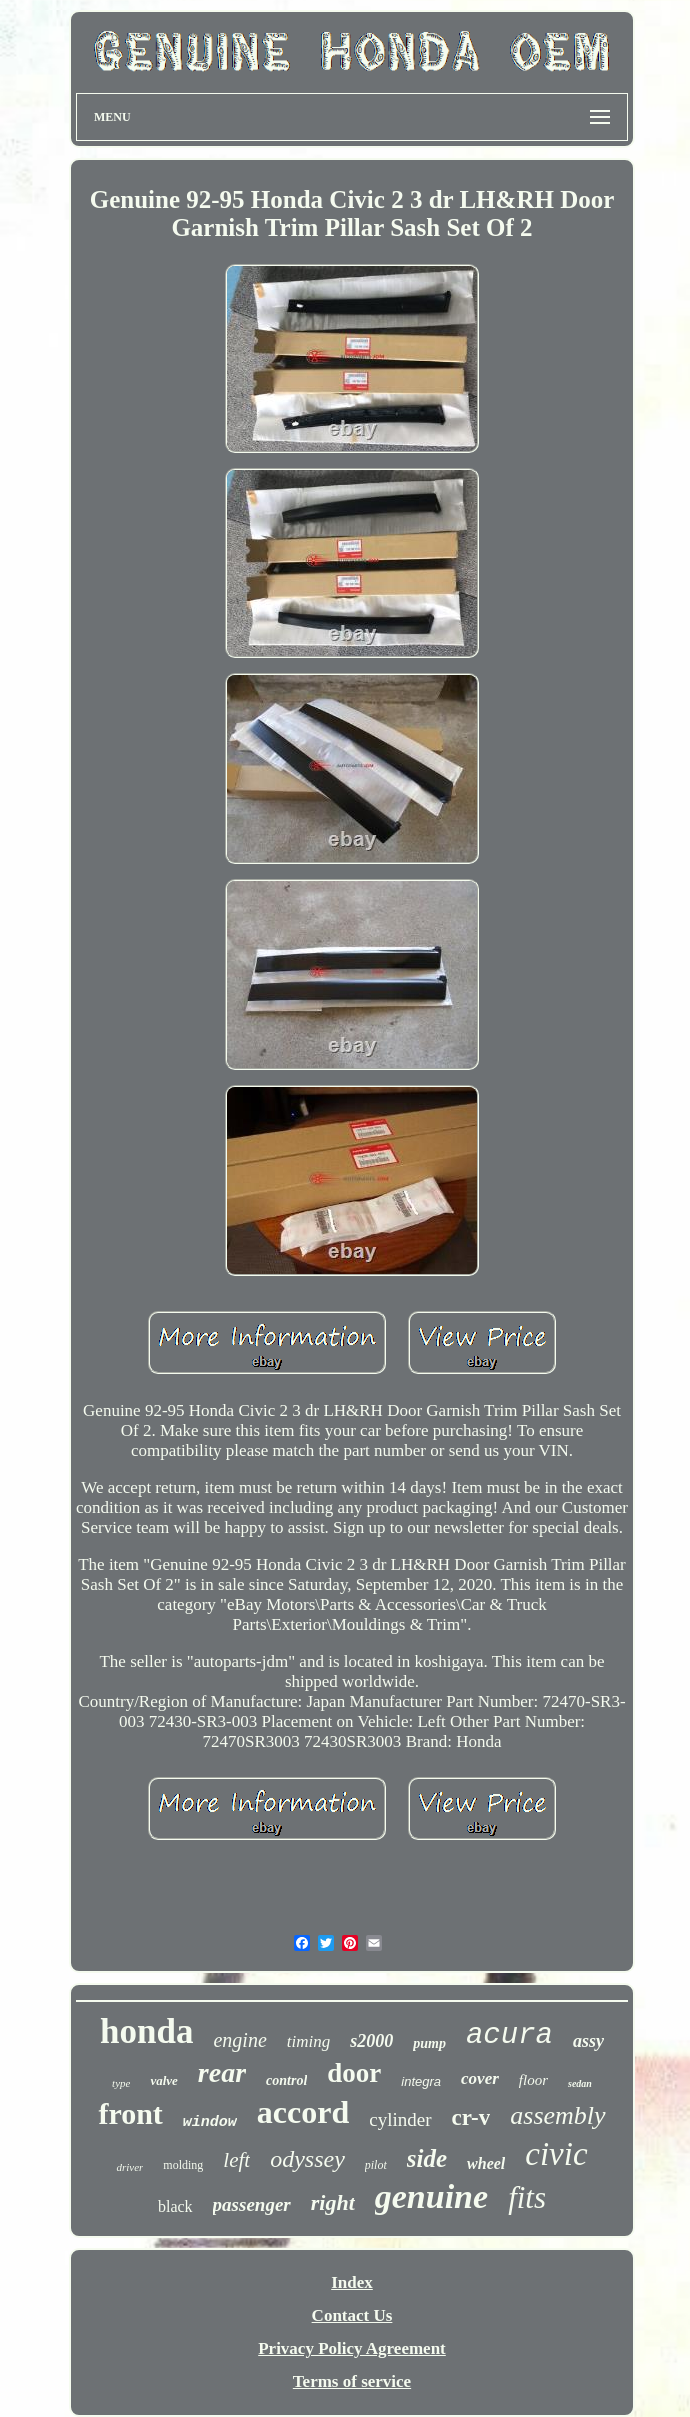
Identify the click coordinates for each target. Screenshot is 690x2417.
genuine (431, 2196)
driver (129, 2167)
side (427, 2158)
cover (480, 2078)
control (286, 2080)
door (354, 2073)
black (175, 2206)
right (333, 2202)
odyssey (307, 2159)
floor (533, 2080)
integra (421, 2081)
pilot (376, 2165)
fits (527, 2197)
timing (308, 2041)
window (210, 2122)
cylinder (400, 2119)
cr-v (471, 2117)
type (121, 2083)
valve (163, 2080)
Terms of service (352, 2381)
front (130, 2113)
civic (556, 2154)
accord (303, 2112)
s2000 (371, 2041)
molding (183, 2165)
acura (509, 2035)
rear (222, 2072)
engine (239, 2040)
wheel (486, 2163)
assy (588, 2041)
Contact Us (352, 2315)
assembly (557, 2115)
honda (146, 2031)
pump (429, 2043)
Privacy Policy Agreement (352, 2348)
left (236, 2160)
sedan (580, 2083)
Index (352, 2282)
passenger (252, 2204)
